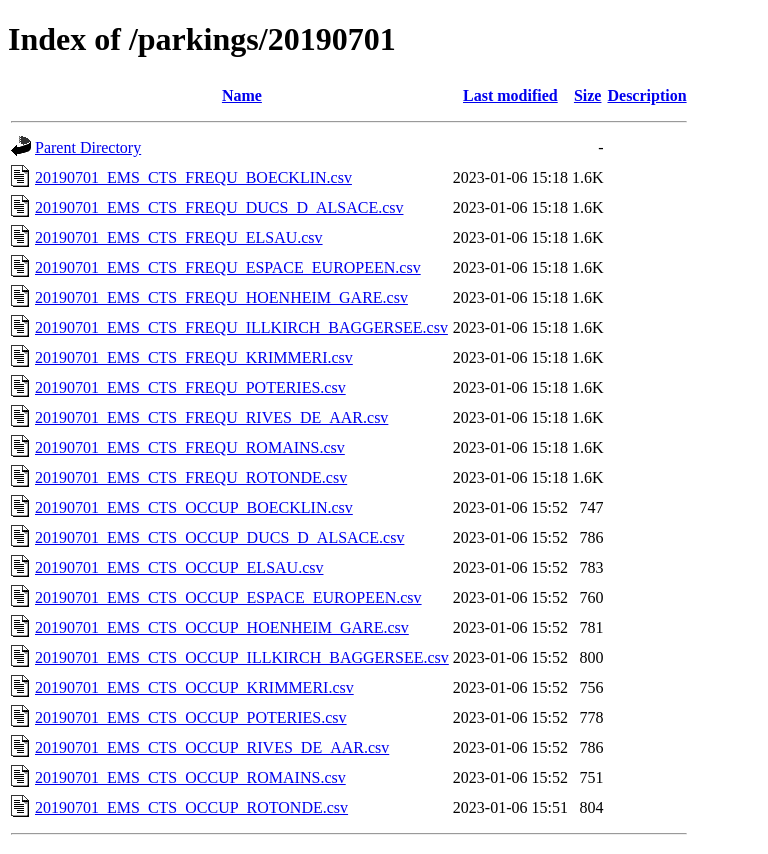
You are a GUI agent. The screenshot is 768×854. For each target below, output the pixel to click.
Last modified (510, 95)
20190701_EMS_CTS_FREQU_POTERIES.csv (190, 387)
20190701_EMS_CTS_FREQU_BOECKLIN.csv (193, 177)
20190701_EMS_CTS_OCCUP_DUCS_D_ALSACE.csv (219, 537)
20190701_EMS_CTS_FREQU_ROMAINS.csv (190, 447)
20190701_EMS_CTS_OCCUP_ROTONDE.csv (191, 807)
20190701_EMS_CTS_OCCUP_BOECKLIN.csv (194, 507)
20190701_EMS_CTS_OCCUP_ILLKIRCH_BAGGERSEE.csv (242, 657)
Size (588, 95)
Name (242, 95)
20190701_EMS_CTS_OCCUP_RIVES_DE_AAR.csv (212, 747)
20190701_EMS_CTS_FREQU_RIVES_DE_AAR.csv (211, 417)
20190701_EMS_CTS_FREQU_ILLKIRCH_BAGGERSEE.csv (241, 327)
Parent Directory (88, 147)
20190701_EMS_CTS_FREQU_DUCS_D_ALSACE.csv (219, 207)
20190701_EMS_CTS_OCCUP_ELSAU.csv (179, 567)
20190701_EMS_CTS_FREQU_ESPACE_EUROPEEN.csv (228, 267)
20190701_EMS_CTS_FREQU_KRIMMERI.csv (194, 357)
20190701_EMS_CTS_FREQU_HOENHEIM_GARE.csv (221, 297)
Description (646, 95)
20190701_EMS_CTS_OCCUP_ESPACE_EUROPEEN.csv (228, 597)
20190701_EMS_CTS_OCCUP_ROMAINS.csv (190, 777)
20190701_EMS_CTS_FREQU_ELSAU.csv (179, 237)
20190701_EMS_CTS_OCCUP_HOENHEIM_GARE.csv (222, 627)
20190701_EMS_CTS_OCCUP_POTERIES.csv (191, 717)
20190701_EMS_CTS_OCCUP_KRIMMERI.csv (194, 687)
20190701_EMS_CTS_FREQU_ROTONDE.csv (191, 477)
